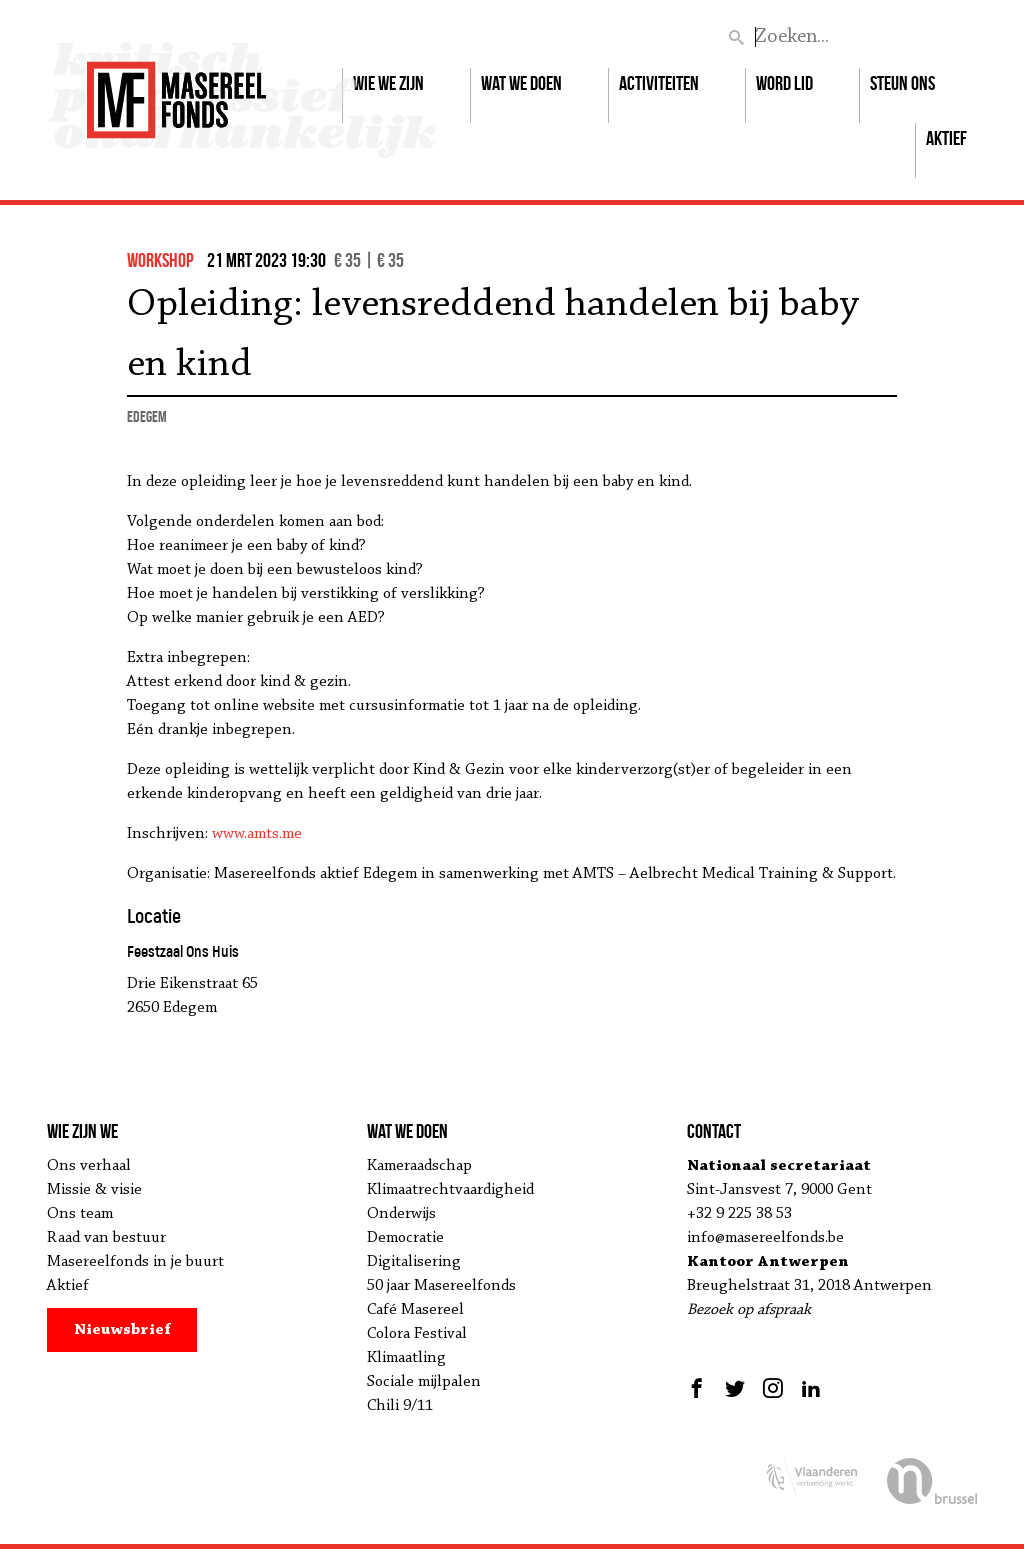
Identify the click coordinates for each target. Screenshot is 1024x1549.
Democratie (405, 1238)
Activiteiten (659, 83)
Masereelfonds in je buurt (135, 1262)
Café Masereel (415, 1310)
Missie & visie (94, 1190)
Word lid (784, 83)
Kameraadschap (419, 1166)
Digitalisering (414, 1262)
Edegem (147, 416)
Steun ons (902, 83)
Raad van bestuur (106, 1238)
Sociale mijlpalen (424, 1382)
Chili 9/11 (400, 1406)
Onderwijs (401, 1214)
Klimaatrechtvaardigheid (450, 1190)
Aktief (946, 138)
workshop (160, 260)
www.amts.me (257, 834)
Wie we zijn (388, 83)
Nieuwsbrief (122, 1330)
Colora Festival (417, 1334)
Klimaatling (406, 1358)
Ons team (80, 1214)
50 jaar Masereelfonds (441, 1286)
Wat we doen (521, 83)
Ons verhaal (89, 1166)
